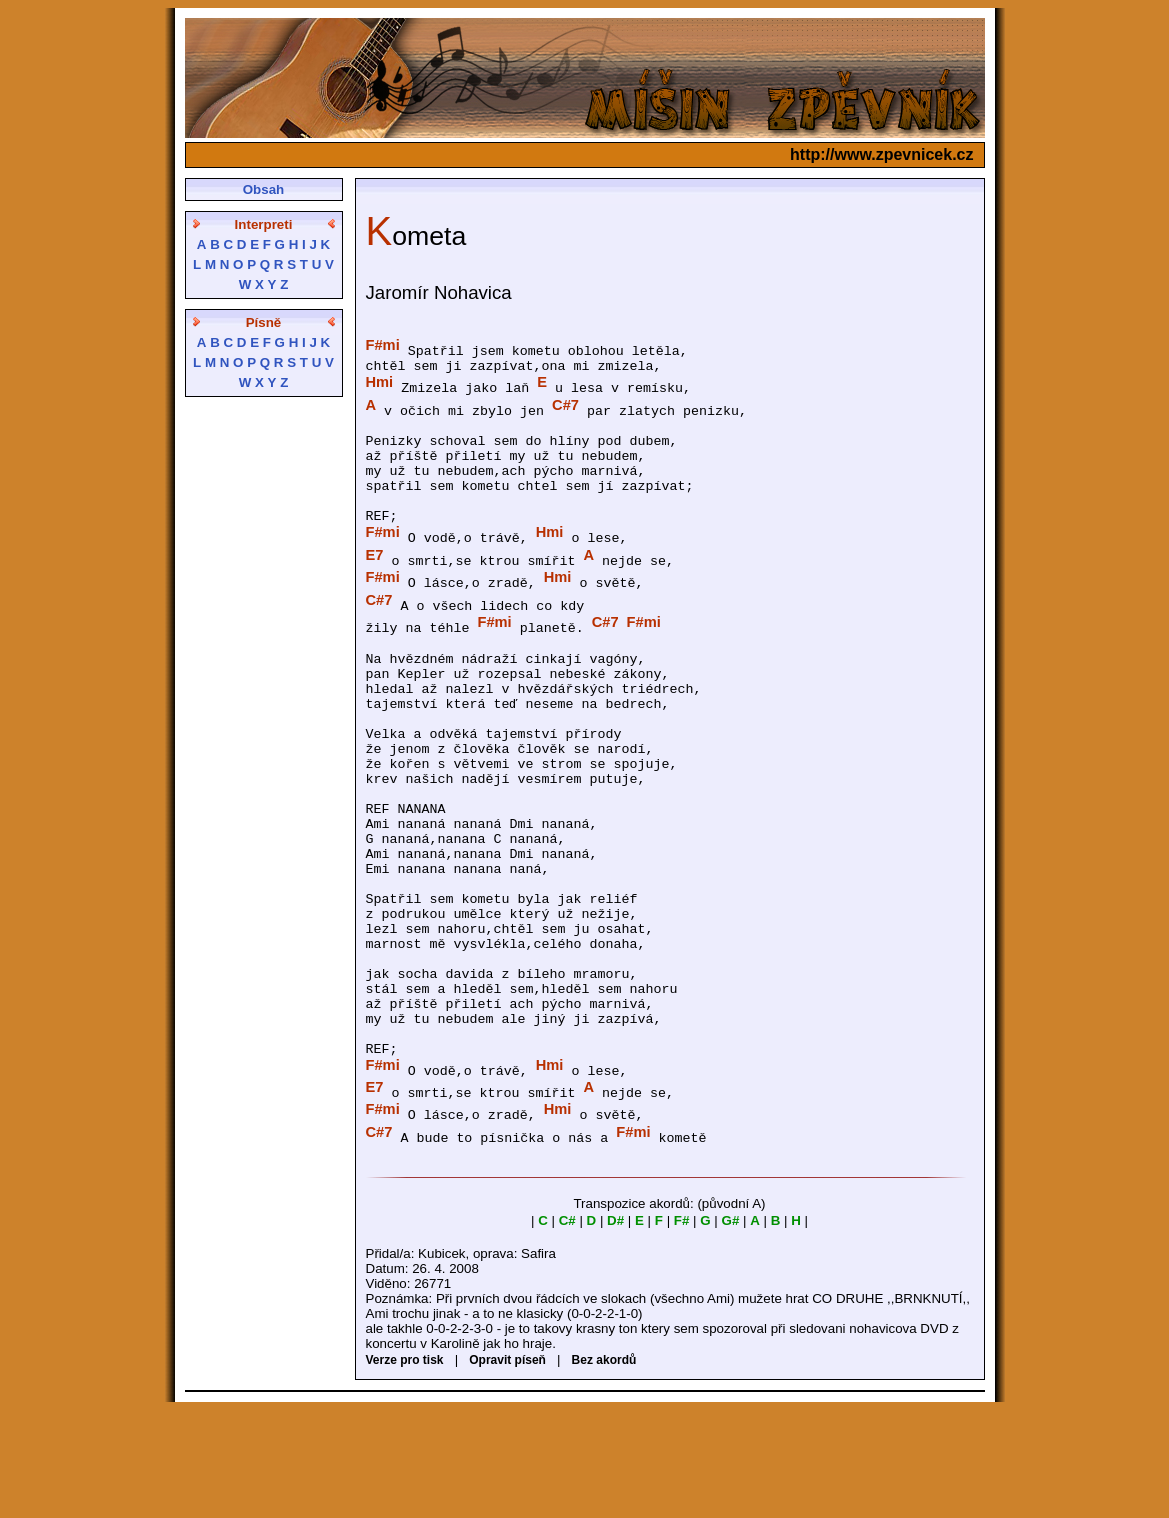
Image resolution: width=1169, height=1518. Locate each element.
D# (615, 1328)
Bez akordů (604, 1468)
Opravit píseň (507, 1468)
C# (567, 1328)
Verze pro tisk (405, 1468)
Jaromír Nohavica (439, 292)
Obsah (263, 189)
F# (682, 1328)
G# (731, 1328)
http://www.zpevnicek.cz (881, 154)
